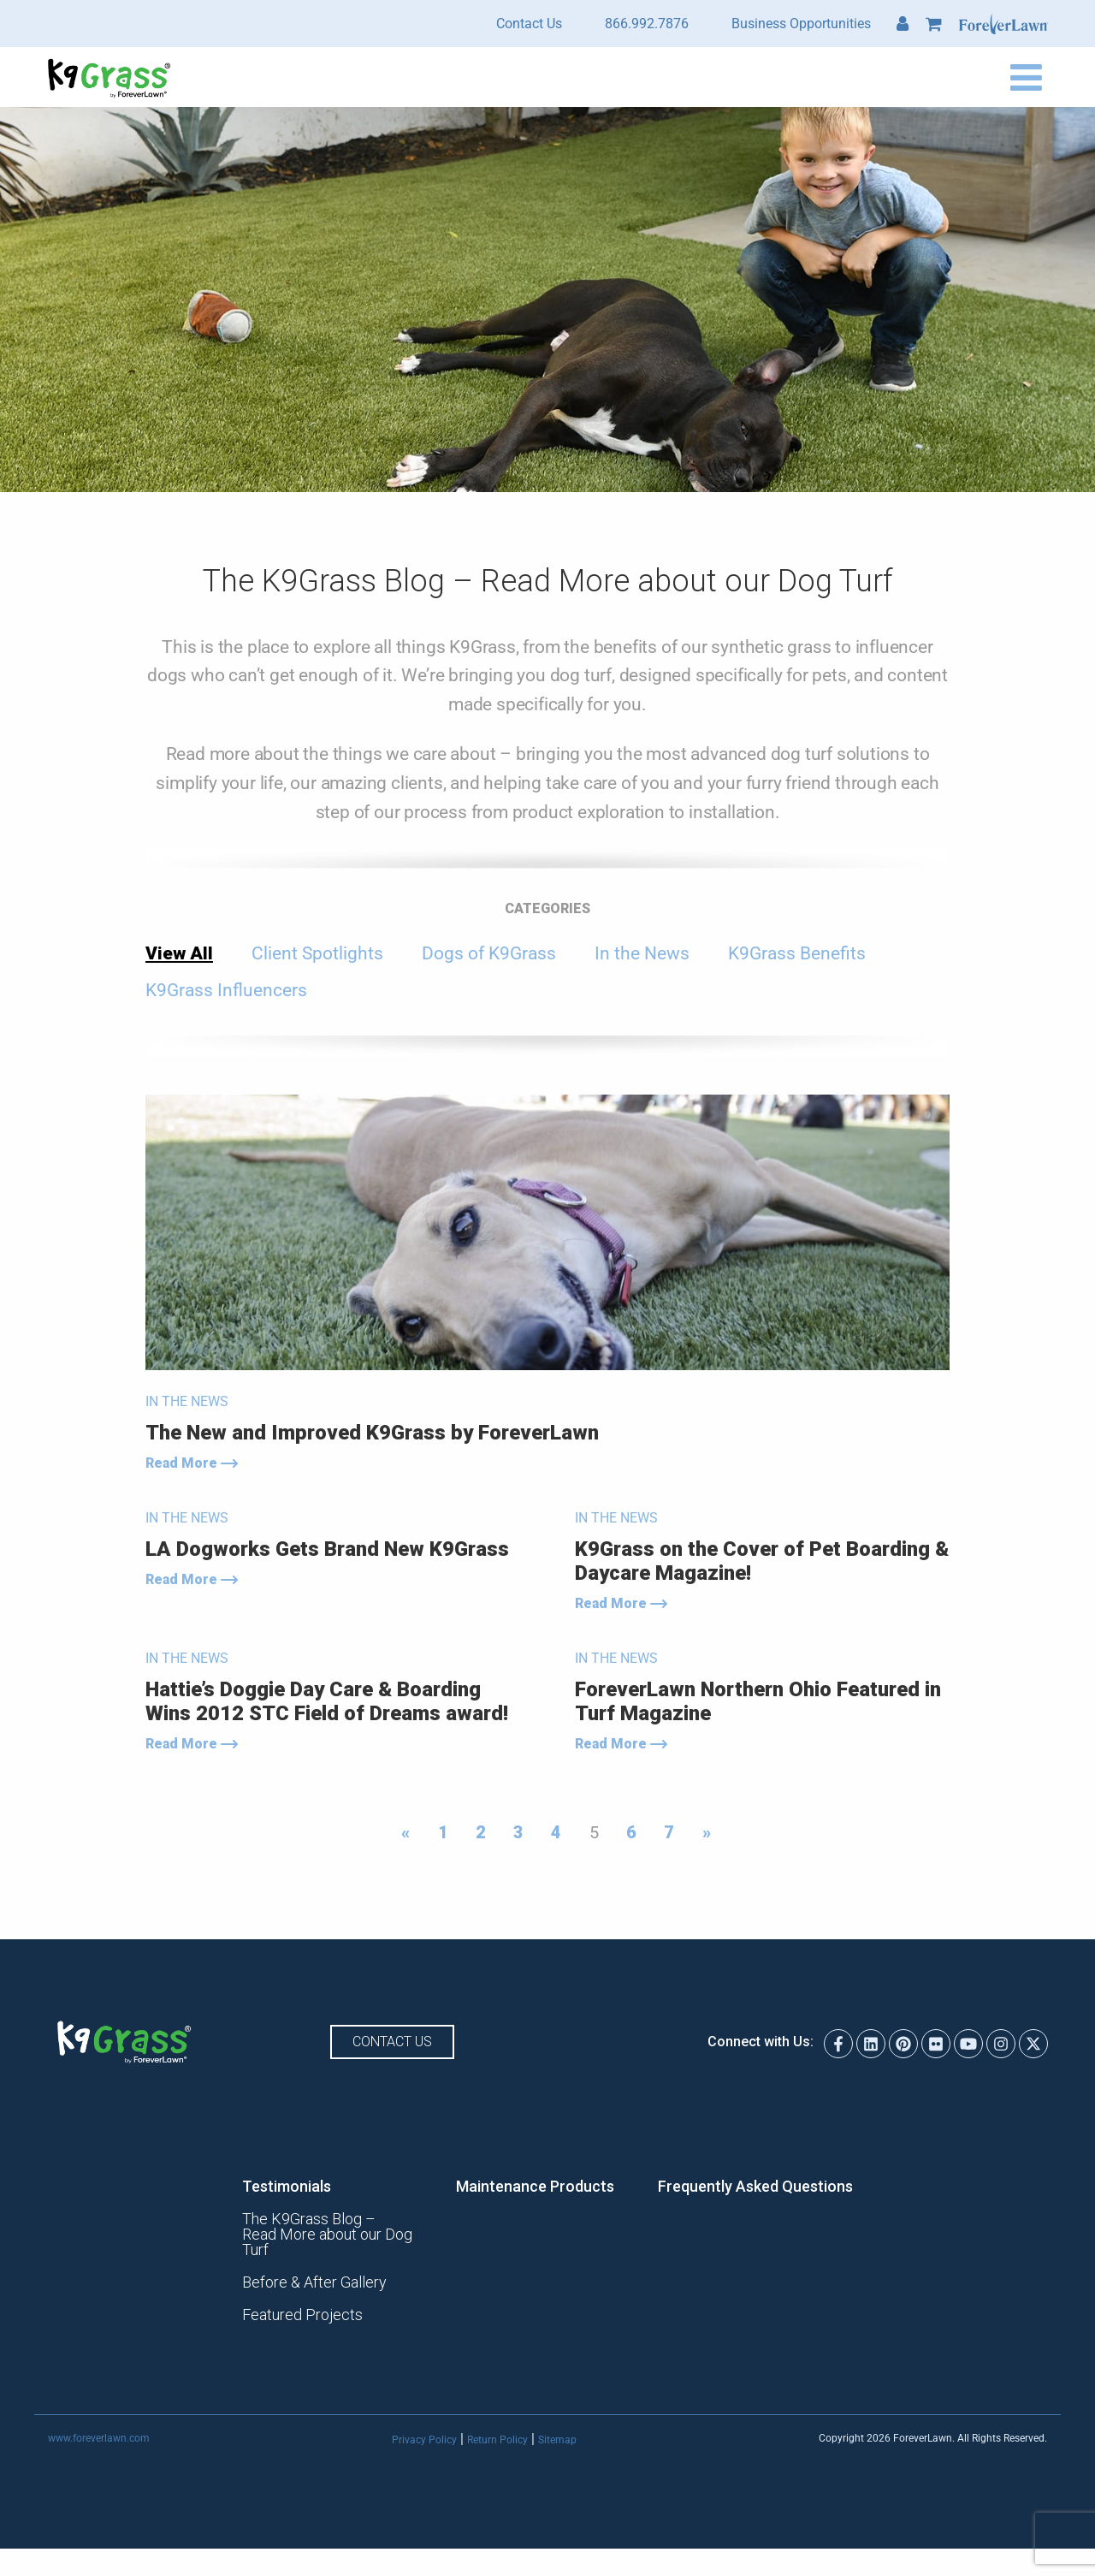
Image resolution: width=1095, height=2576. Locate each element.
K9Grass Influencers (226, 990)
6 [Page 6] (631, 1832)
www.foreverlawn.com (99, 2424)
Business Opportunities (801, 23)
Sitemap (557, 2425)
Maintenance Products (536, 2186)
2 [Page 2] (481, 1832)
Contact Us (529, 23)
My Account (903, 24)
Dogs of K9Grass (489, 953)
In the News (642, 953)
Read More (191, 1463)
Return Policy (497, 2425)
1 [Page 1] (443, 1832)
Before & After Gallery (315, 2267)
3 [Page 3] (518, 1832)
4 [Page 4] (556, 1832)
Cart (934, 24)
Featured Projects (303, 2299)
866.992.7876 (647, 23)
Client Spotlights (317, 953)
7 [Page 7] (669, 1832)
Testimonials (287, 2186)
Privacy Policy (424, 2425)
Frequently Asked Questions (755, 2186)
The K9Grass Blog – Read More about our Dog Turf (328, 2226)
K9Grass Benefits (797, 953)
